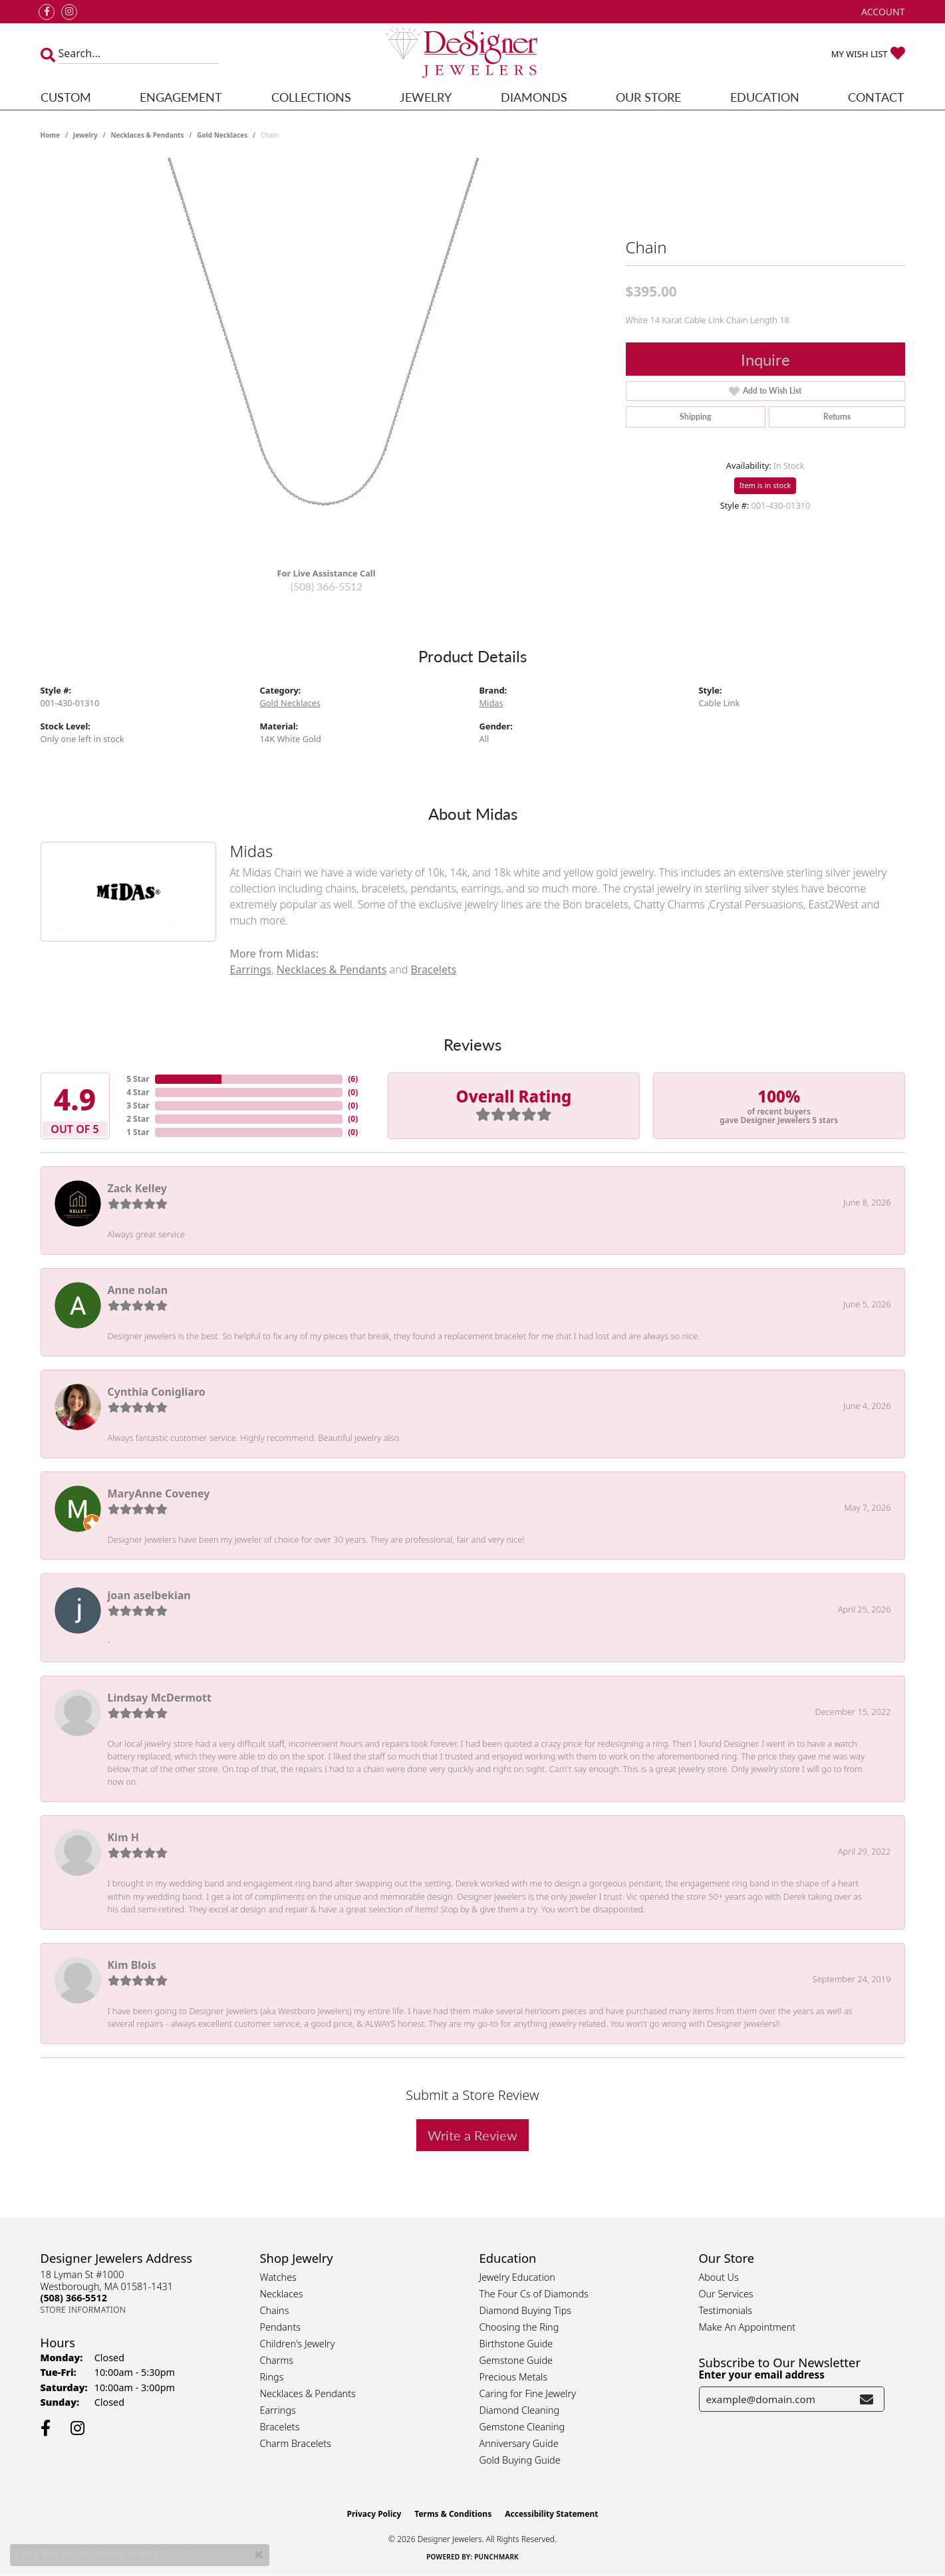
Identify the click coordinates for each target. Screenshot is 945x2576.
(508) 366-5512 (326, 586)
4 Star (137, 1092)
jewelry (85, 135)
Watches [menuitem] (278, 2277)
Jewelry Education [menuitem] (517, 2277)
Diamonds (534, 96)
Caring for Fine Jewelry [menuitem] (527, 2393)
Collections (311, 96)
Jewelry (426, 96)
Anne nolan (138, 1290)
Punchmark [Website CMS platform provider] (496, 2556)
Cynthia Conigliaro (156, 1391)
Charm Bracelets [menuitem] (295, 2443)
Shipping (695, 416)
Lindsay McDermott (159, 1697)
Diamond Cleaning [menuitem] (519, 2410)
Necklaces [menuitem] (281, 2293)
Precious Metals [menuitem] (513, 2377)
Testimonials (726, 2310)
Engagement (181, 96)
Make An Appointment (747, 2327)
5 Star (137, 1079)
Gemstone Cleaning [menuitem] (522, 2426)
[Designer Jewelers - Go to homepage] (472, 53)
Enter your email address (762, 2374)
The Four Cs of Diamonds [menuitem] (534, 2293)
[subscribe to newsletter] (866, 2399)
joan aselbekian (149, 1595)
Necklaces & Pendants (147, 135)
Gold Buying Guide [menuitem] (520, 2460)
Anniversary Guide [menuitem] (519, 2443)
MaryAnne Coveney (159, 1493)
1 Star (137, 1132)
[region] (326, 357)
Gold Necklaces (222, 135)
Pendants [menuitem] (280, 2327)
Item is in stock (765, 485)
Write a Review (472, 2135)
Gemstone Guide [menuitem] (516, 2360)
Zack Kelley (137, 1188)
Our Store (648, 96)
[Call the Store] (74, 2297)
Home (51, 135)
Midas (491, 703)
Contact (876, 96)
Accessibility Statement (551, 2513)
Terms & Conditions (452, 2513)
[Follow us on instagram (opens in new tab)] (69, 12)
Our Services (726, 2293)
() (353, 1079)
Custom (66, 96)
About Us (719, 2277)
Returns (837, 416)
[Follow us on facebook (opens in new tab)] (47, 12)
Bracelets (433, 969)
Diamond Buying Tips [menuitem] (525, 2310)
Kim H (123, 1837)
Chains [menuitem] (274, 2310)
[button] (881, 11)
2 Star (137, 1118)
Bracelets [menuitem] (280, 2426)
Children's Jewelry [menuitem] (297, 2343)
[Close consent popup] (259, 2555)
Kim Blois (132, 1965)
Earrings (250, 969)
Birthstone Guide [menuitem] (516, 2343)
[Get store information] (83, 2309)
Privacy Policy (374, 2513)
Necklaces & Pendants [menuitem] (308, 2393)
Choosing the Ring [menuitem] (519, 2327)
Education (764, 96)
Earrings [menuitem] (278, 2410)
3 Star (137, 1105)
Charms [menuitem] (277, 2360)
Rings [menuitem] (272, 2377)
